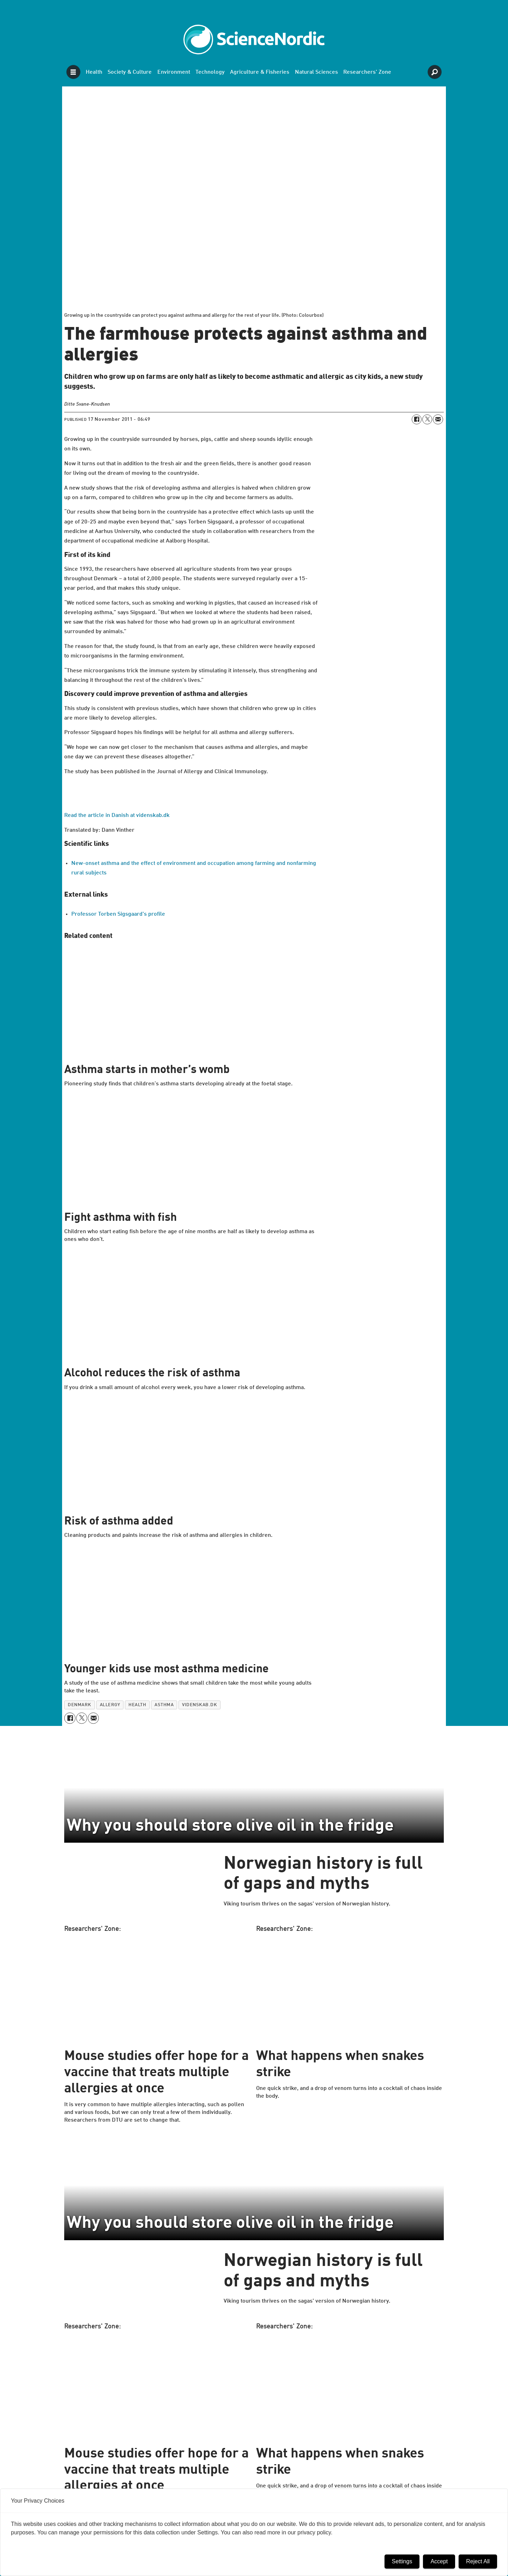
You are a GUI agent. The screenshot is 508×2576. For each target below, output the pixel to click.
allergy (110, 1705)
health (137, 1705)
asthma (164, 1705)
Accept (439, 2561)
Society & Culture (130, 72)
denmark (79, 1705)
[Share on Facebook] (417, 419)
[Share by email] (438, 419)
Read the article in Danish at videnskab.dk (117, 815)
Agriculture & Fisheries (259, 72)
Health (94, 72)
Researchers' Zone (367, 72)
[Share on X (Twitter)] (427, 419)
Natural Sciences (316, 72)
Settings (402, 2561)
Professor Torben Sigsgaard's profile (118, 914)
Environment (173, 72)
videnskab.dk (199, 1705)
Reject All (478, 2561)
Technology (210, 72)
